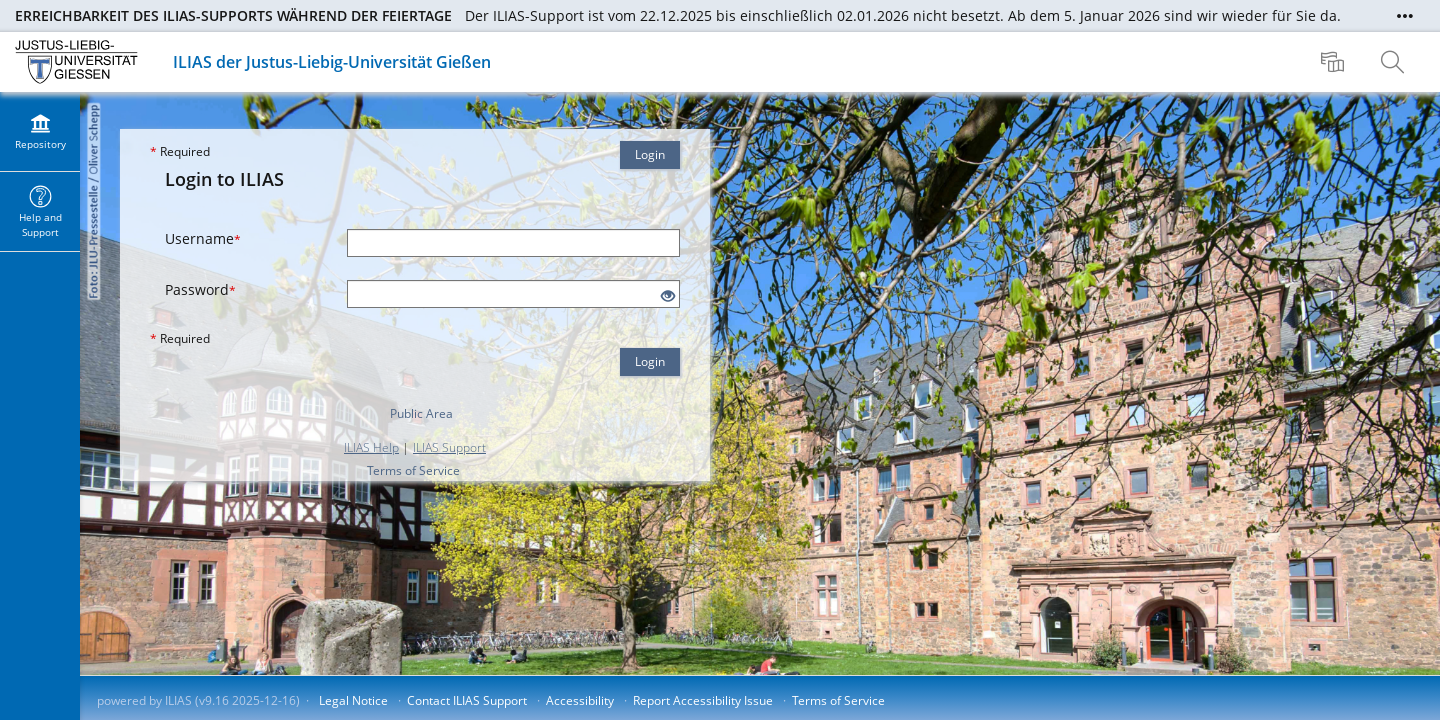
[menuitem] (1335, 62)
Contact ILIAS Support (467, 700)
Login (650, 154)
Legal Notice (353, 700)
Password (200, 289)
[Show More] (1405, 16)
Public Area (421, 413)
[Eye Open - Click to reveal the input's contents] (668, 296)
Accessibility (580, 700)
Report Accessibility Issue (703, 700)
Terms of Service (413, 470)
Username (203, 238)
